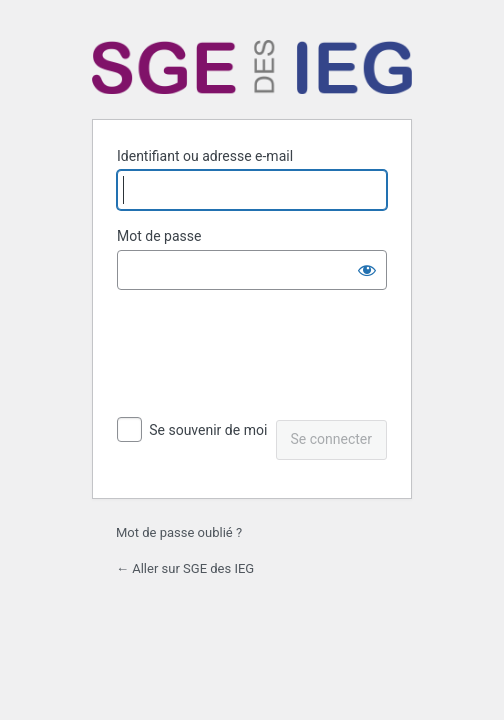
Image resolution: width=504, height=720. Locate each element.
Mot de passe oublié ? (179, 532)
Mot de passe (159, 236)
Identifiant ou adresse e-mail (205, 156)
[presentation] (254, 357)
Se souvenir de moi (208, 430)
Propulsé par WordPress (252, 67)
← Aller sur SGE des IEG (185, 568)
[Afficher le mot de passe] (367, 270)
